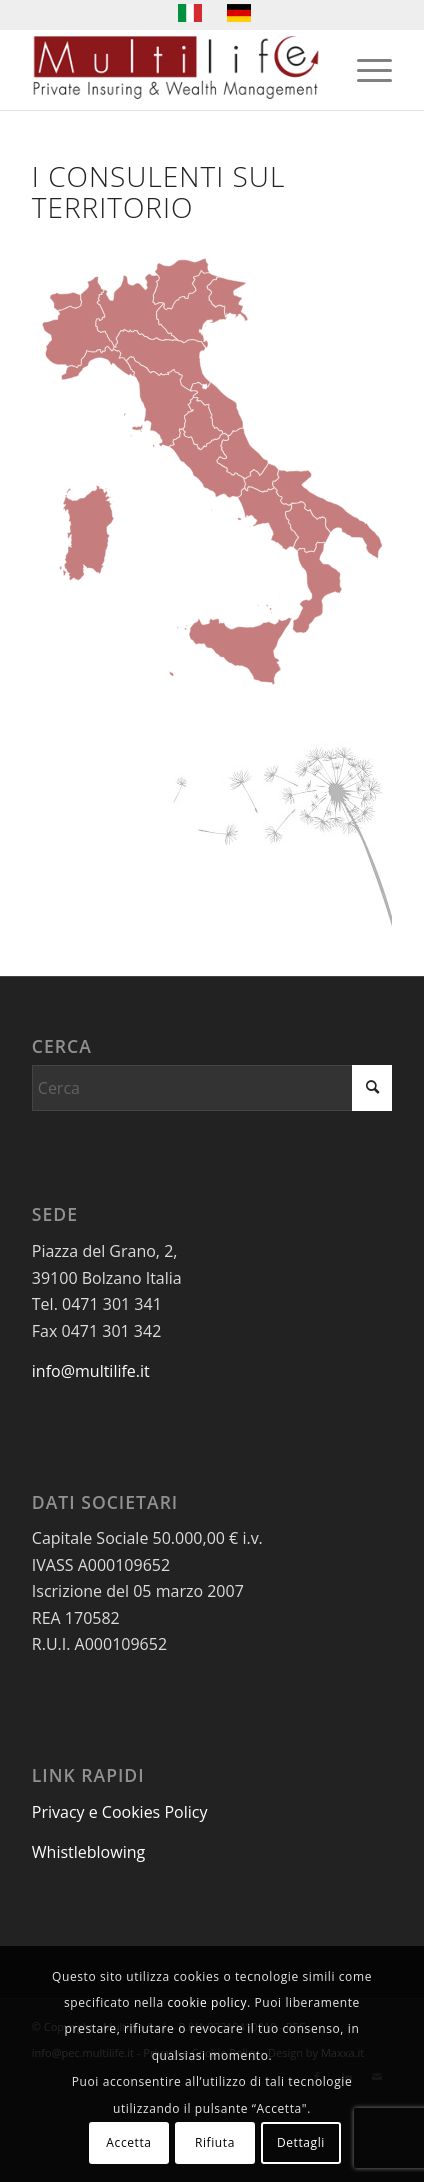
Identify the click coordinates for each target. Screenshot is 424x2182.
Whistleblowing (88, 1852)
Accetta (128, 2142)
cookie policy (207, 2002)
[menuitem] (364, 70)
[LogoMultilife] (176, 70)
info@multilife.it (91, 1371)
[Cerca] (212, 1088)
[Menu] (364, 70)
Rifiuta (215, 2142)
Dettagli (301, 2142)
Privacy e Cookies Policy (120, 1812)
